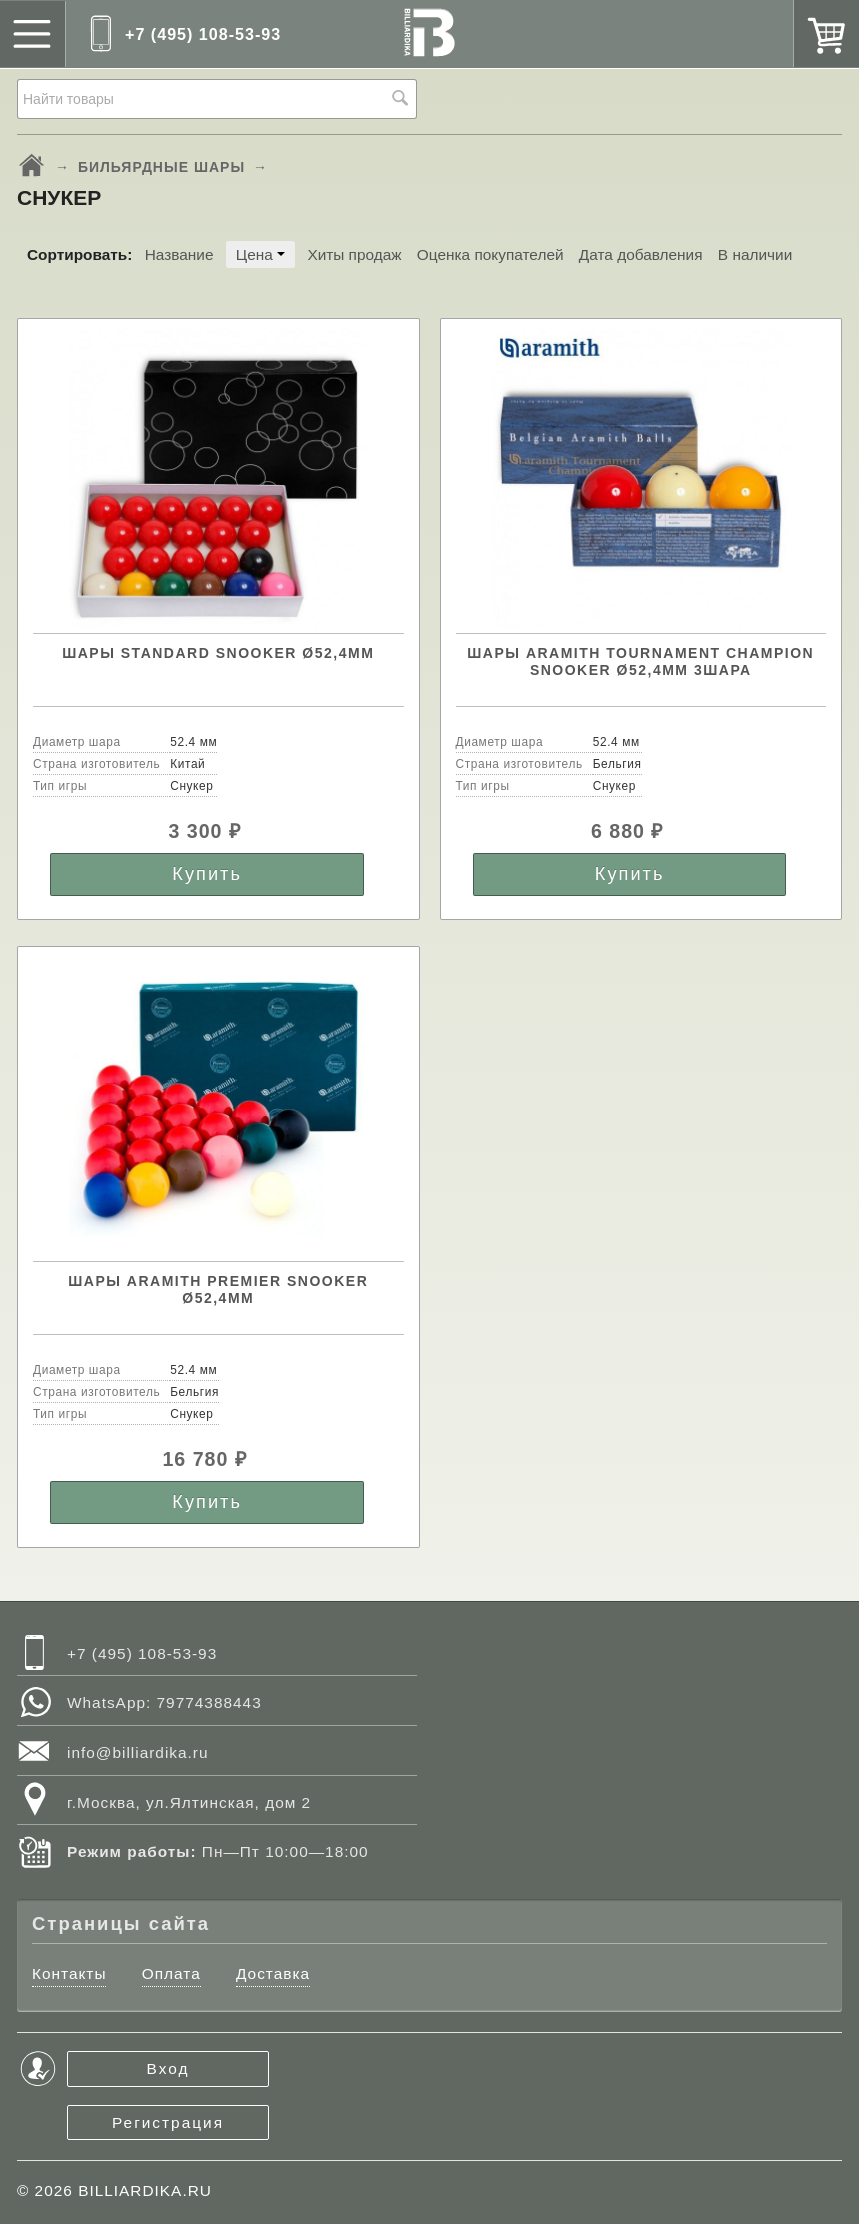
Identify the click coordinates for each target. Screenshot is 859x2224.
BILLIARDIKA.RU (145, 2190)
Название (179, 254)
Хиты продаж (354, 254)
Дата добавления (641, 254)
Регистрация (168, 2122)
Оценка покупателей (490, 254)
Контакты (69, 1973)
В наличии (755, 254)
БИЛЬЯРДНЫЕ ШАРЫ (161, 167)
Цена (260, 254)
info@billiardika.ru (138, 1752)
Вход (168, 2068)
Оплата (171, 1973)
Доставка (273, 1973)
